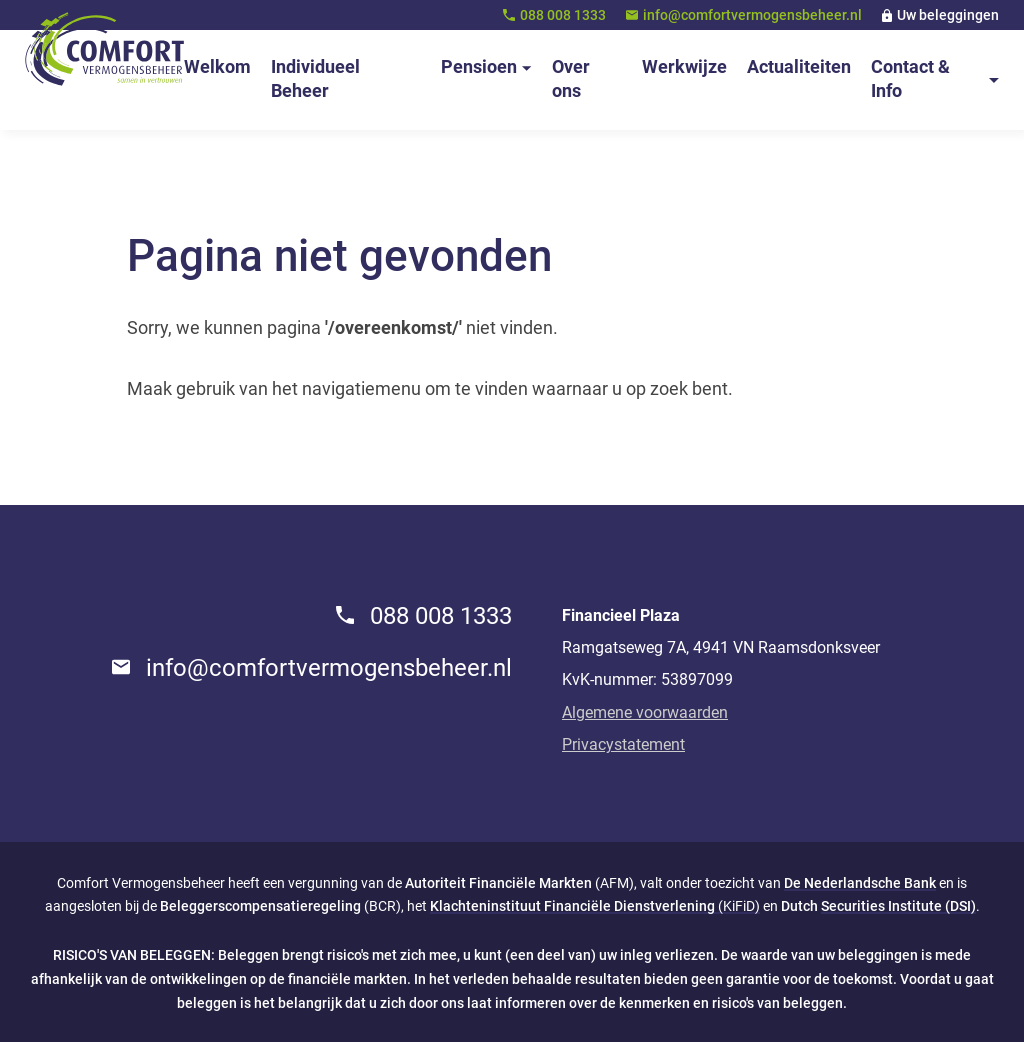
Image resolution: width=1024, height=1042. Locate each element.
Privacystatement (623, 744)
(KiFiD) (595, 906)
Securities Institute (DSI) (898, 906)
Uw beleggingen (948, 15)
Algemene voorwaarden (645, 712)
